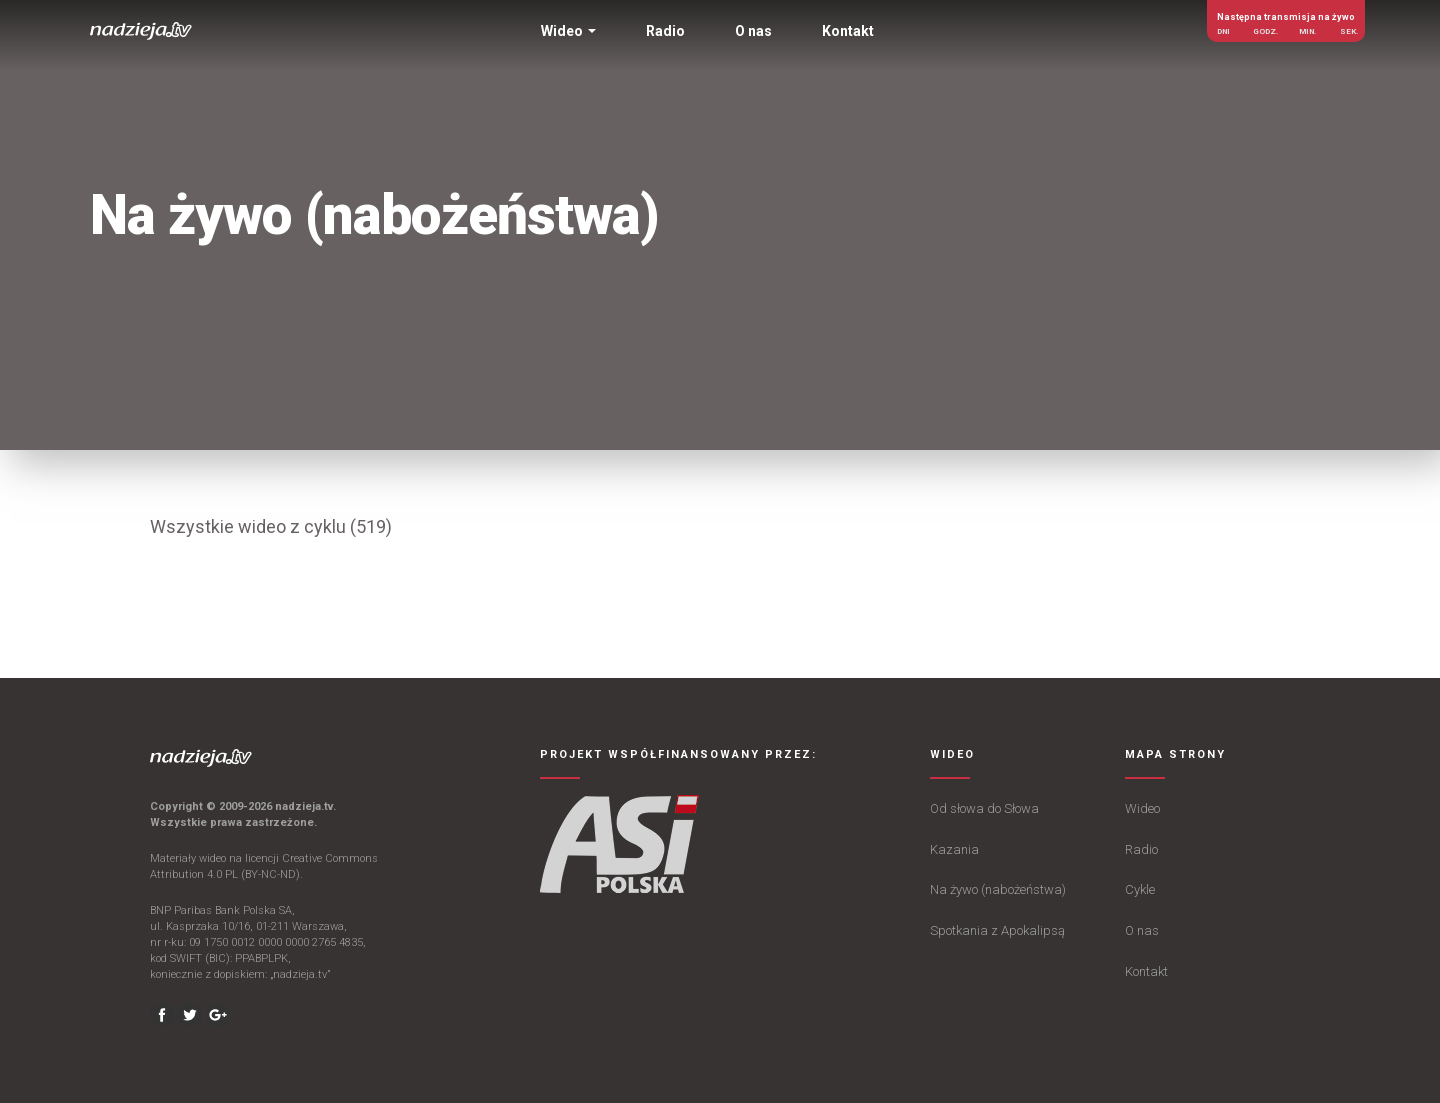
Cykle (1140, 889)
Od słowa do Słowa (984, 808)
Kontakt (1146, 971)
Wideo (1142, 808)
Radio (1141, 849)
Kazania (954, 849)
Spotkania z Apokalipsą (997, 930)
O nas (1142, 930)
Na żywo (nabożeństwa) (998, 889)
